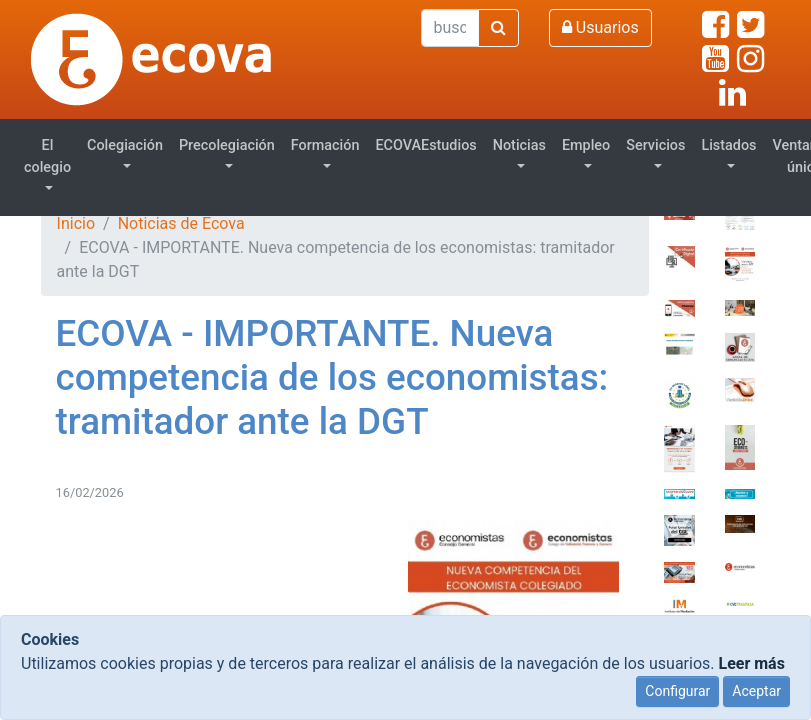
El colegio (47, 156)
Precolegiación (227, 145)
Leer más (751, 663)
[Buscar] (450, 28)
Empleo (586, 145)
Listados (728, 145)
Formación (325, 145)
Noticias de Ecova (181, 223)
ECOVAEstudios (425, 145)
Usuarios (600, 27)
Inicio (76, 223)
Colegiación (125, 145)
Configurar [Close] (677, 691)
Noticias (519, 145)
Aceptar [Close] (756, 691)
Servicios (655, 145)
